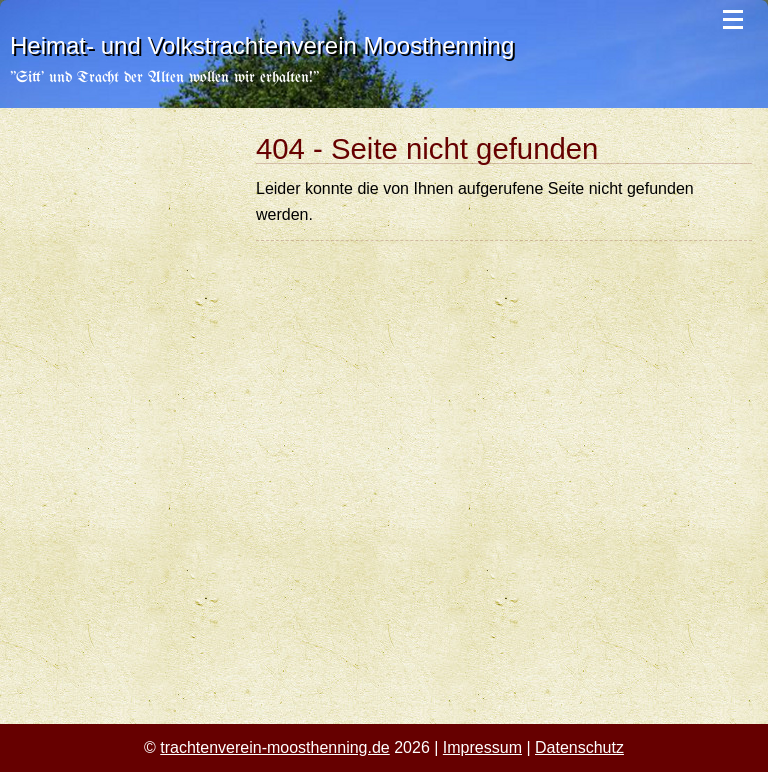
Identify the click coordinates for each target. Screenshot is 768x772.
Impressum (482, 747)
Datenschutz (579, 747)
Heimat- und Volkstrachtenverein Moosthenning (262, 45)
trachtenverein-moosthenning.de (274, 747)
